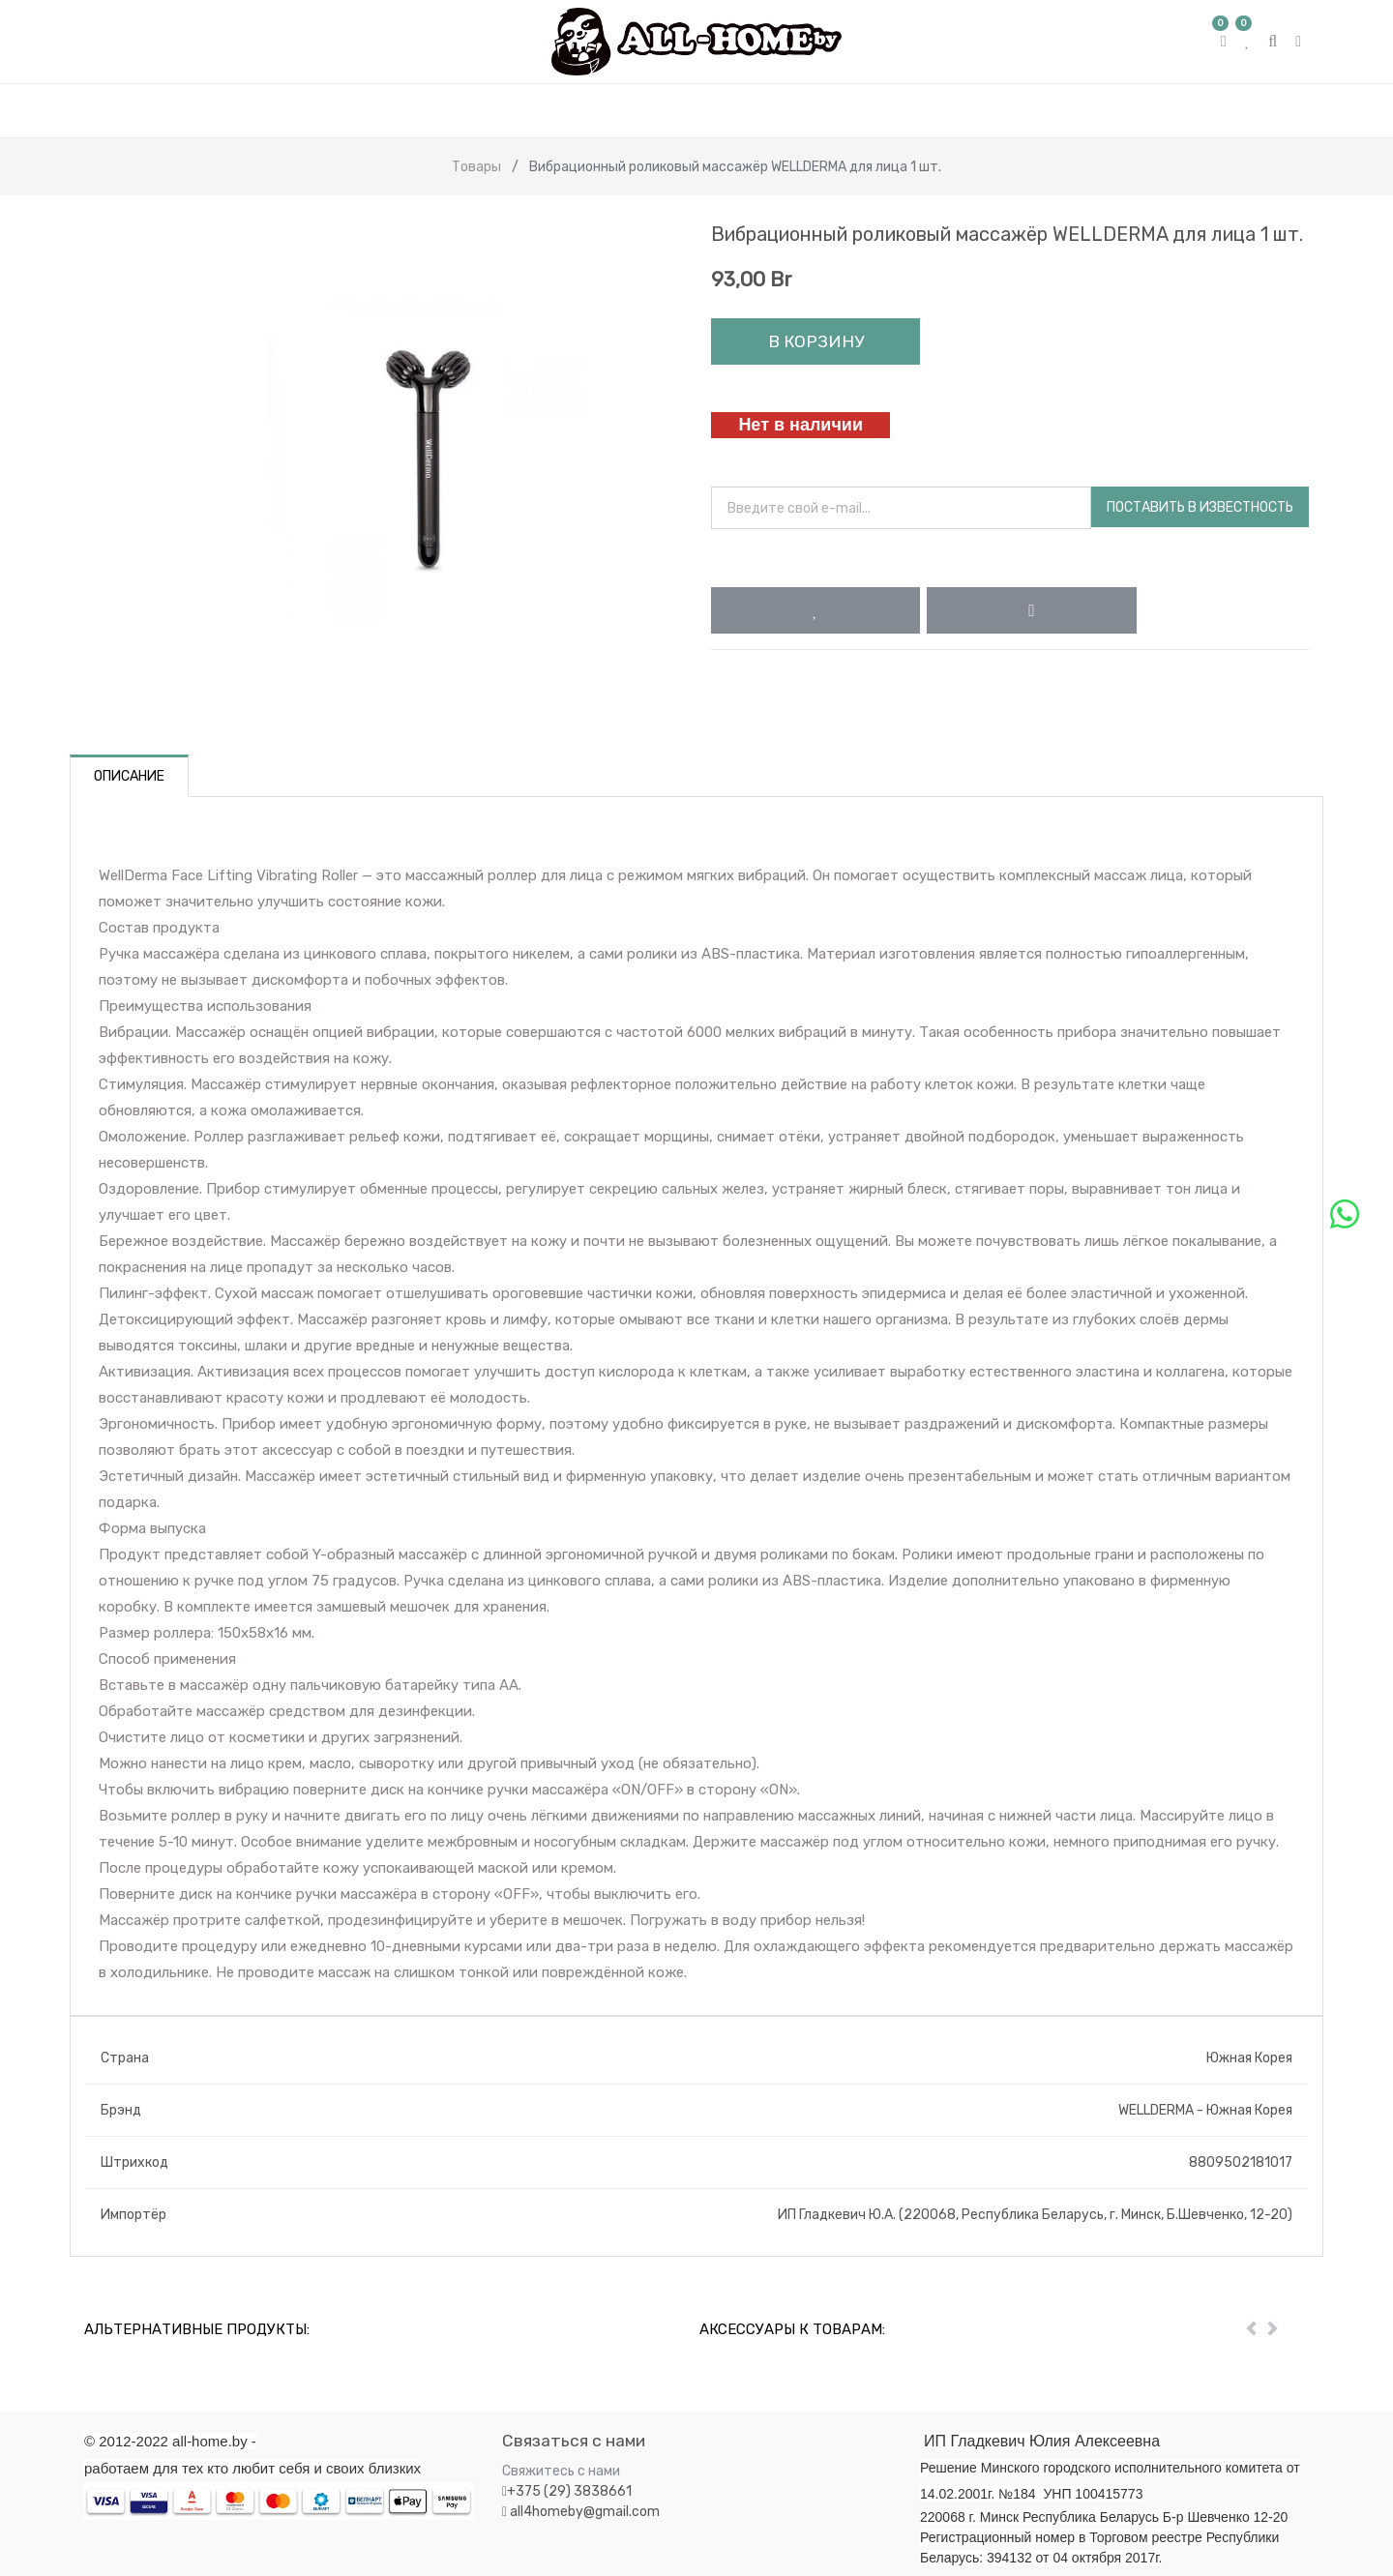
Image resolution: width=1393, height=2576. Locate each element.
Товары (476, 167)
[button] (815, 610)
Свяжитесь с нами (561, 2471)
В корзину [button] (816, 341)
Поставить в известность (1200, 507)
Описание (129, 776)
